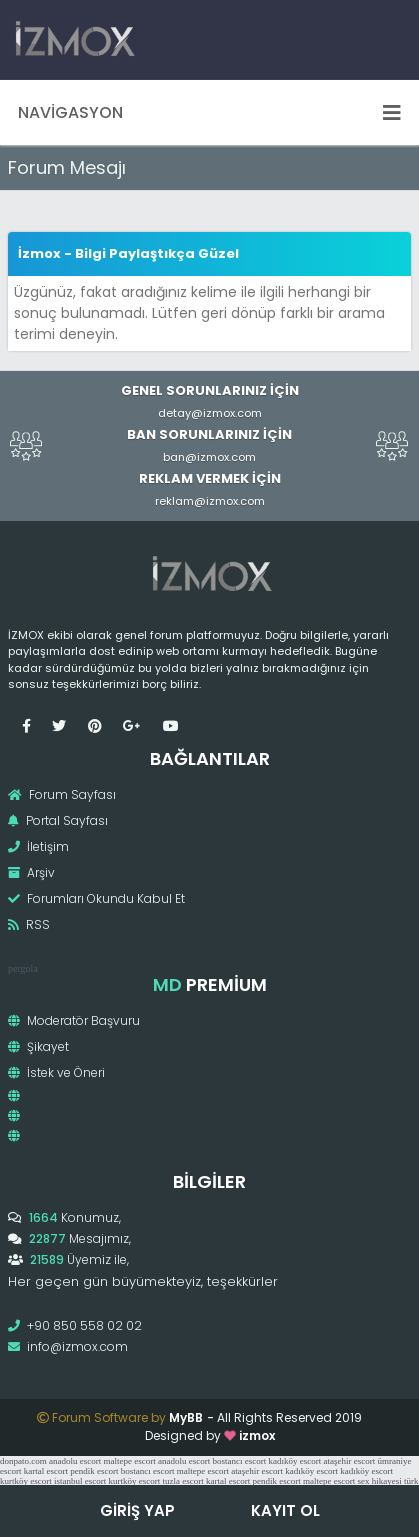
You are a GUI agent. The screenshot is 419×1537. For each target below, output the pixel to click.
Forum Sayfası (62, 794)
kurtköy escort (26, 1481)
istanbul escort (80, 1481)
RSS (29, 924)
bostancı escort (239, 1461)
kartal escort (46, 1471)
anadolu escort (75, 1461)
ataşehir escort (349, 1461)
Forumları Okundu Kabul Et (96, 898)
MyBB (186, 1417)
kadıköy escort (294, 1461)
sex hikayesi (379, 1481)
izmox (257, 1435)
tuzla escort (183, 1481)
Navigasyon (209, 112)
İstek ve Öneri (56, 1072)
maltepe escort (129, 1461)
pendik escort (94, 1471)
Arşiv (31, 872)
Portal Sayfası (58, 820)
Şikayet (38, 1046)
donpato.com (23, 1461)
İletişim (38, 846)
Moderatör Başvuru (74, 1020)
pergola (23, 968)
